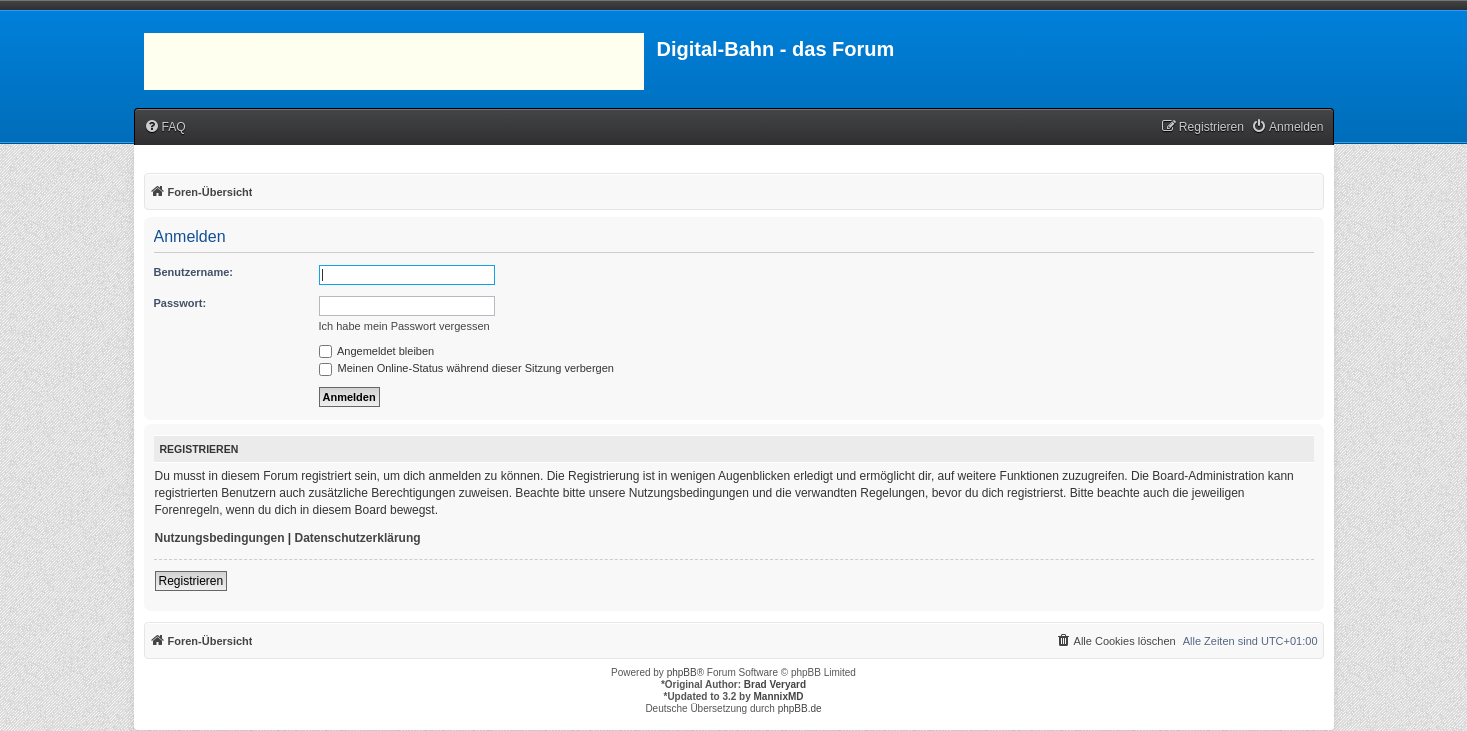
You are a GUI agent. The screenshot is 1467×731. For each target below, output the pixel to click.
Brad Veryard (775, 684)
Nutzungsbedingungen (220, 538)
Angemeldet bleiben (377, 351)
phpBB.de (800, 708)
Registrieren (191, 581)
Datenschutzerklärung (358, 538)
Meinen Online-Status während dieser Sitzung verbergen (466, 368)
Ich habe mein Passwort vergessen (404, 326)
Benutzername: (193, 272)
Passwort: (180, 303)
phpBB (682, 672)
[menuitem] (165, 127)
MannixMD (779, 696)
